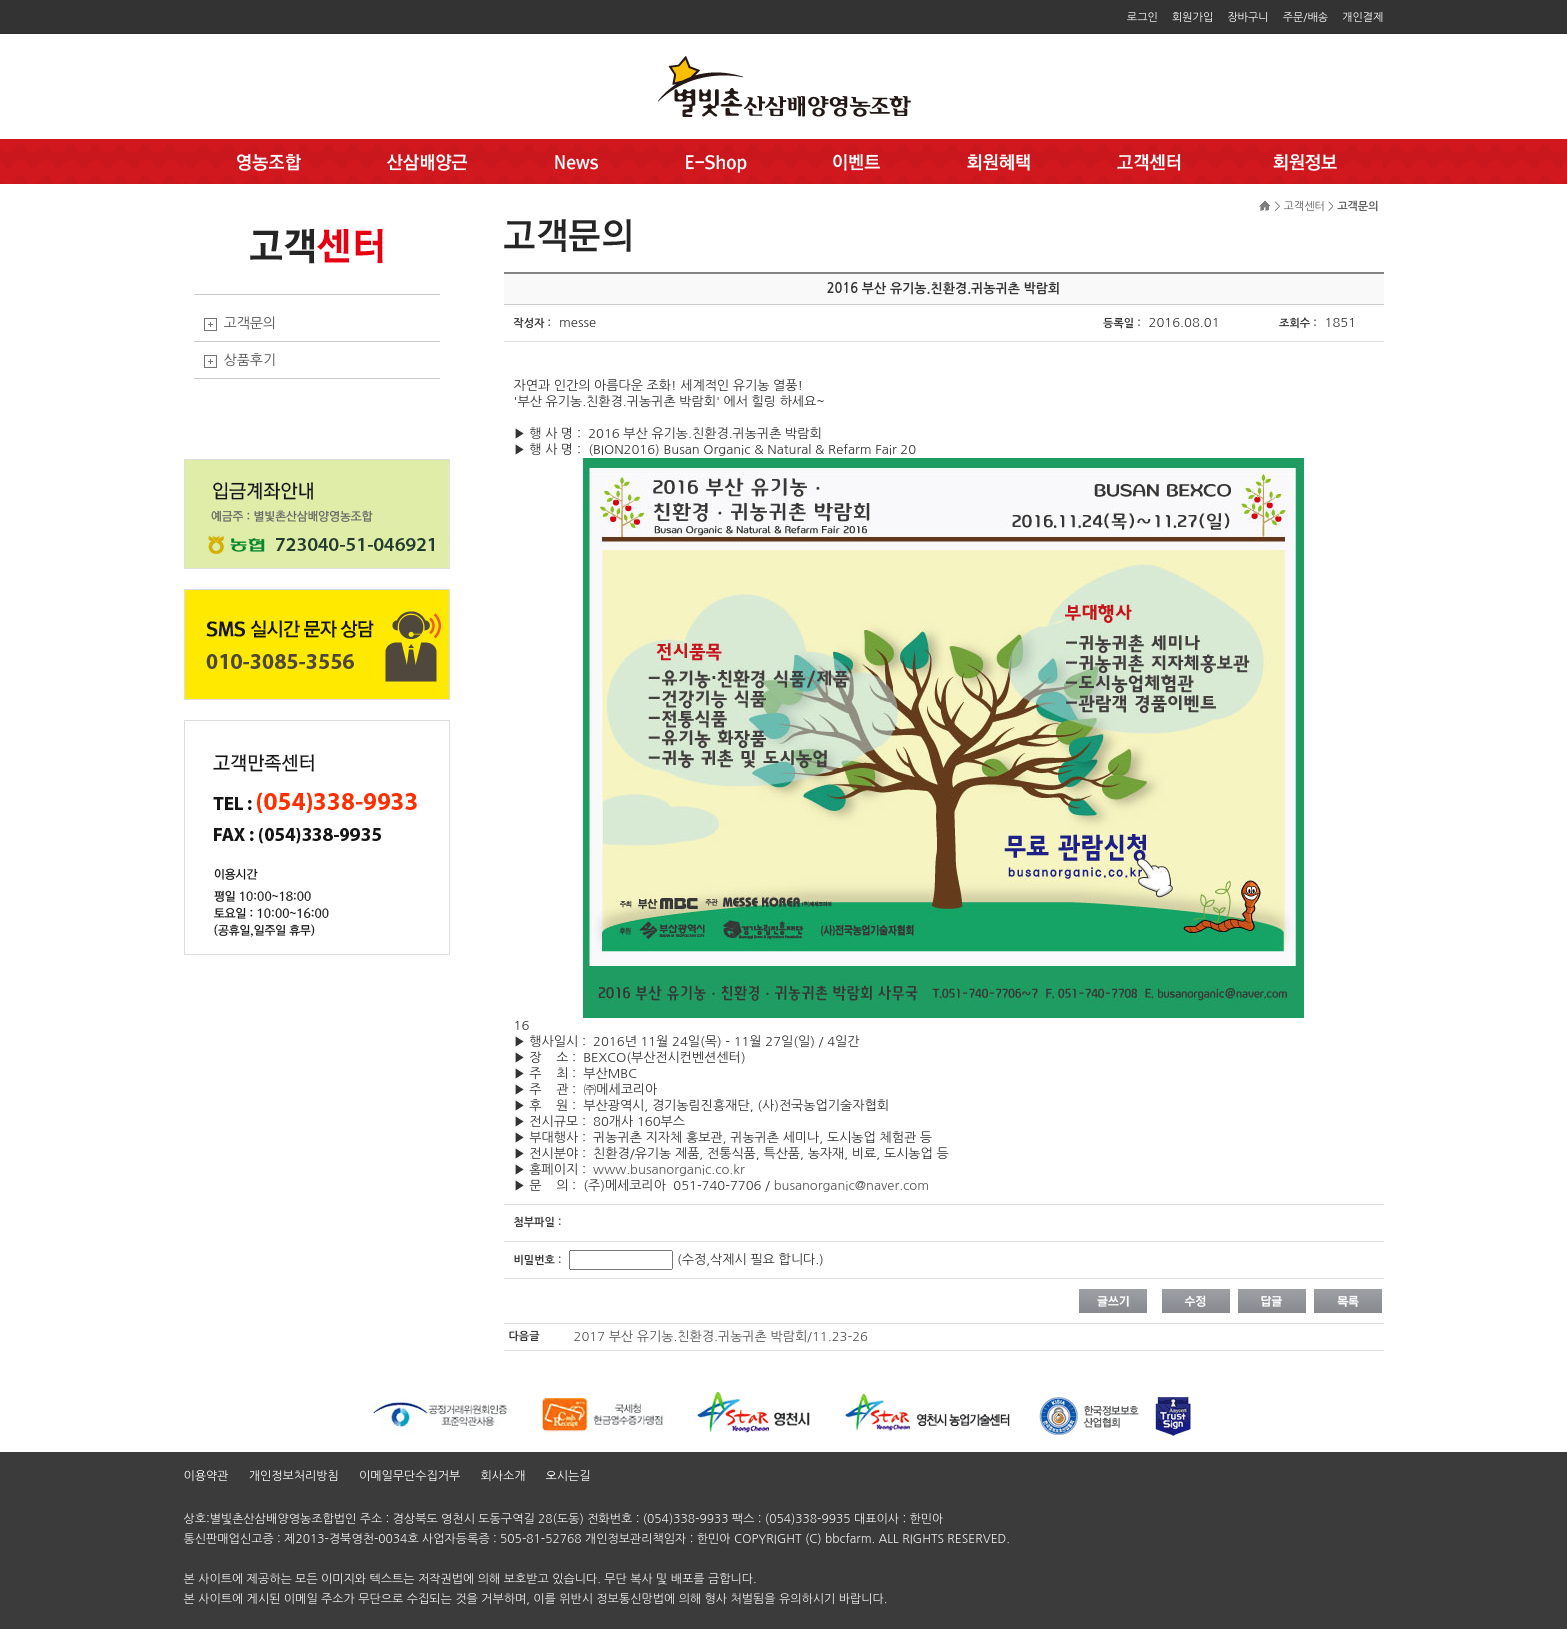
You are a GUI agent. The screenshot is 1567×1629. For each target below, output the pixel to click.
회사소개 (502, 1476)
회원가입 (1192, 17)
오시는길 (568, 1476)
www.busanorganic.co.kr (669, 1169)
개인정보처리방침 (294, 1476)
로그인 (1142, 17)
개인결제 (1362, 17)
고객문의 (250, 323)
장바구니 (1247, 17)
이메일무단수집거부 (410, 1476)
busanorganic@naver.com (851, 1185)
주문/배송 (1306, 17)
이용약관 (206, 1476)
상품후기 (250, 360)
